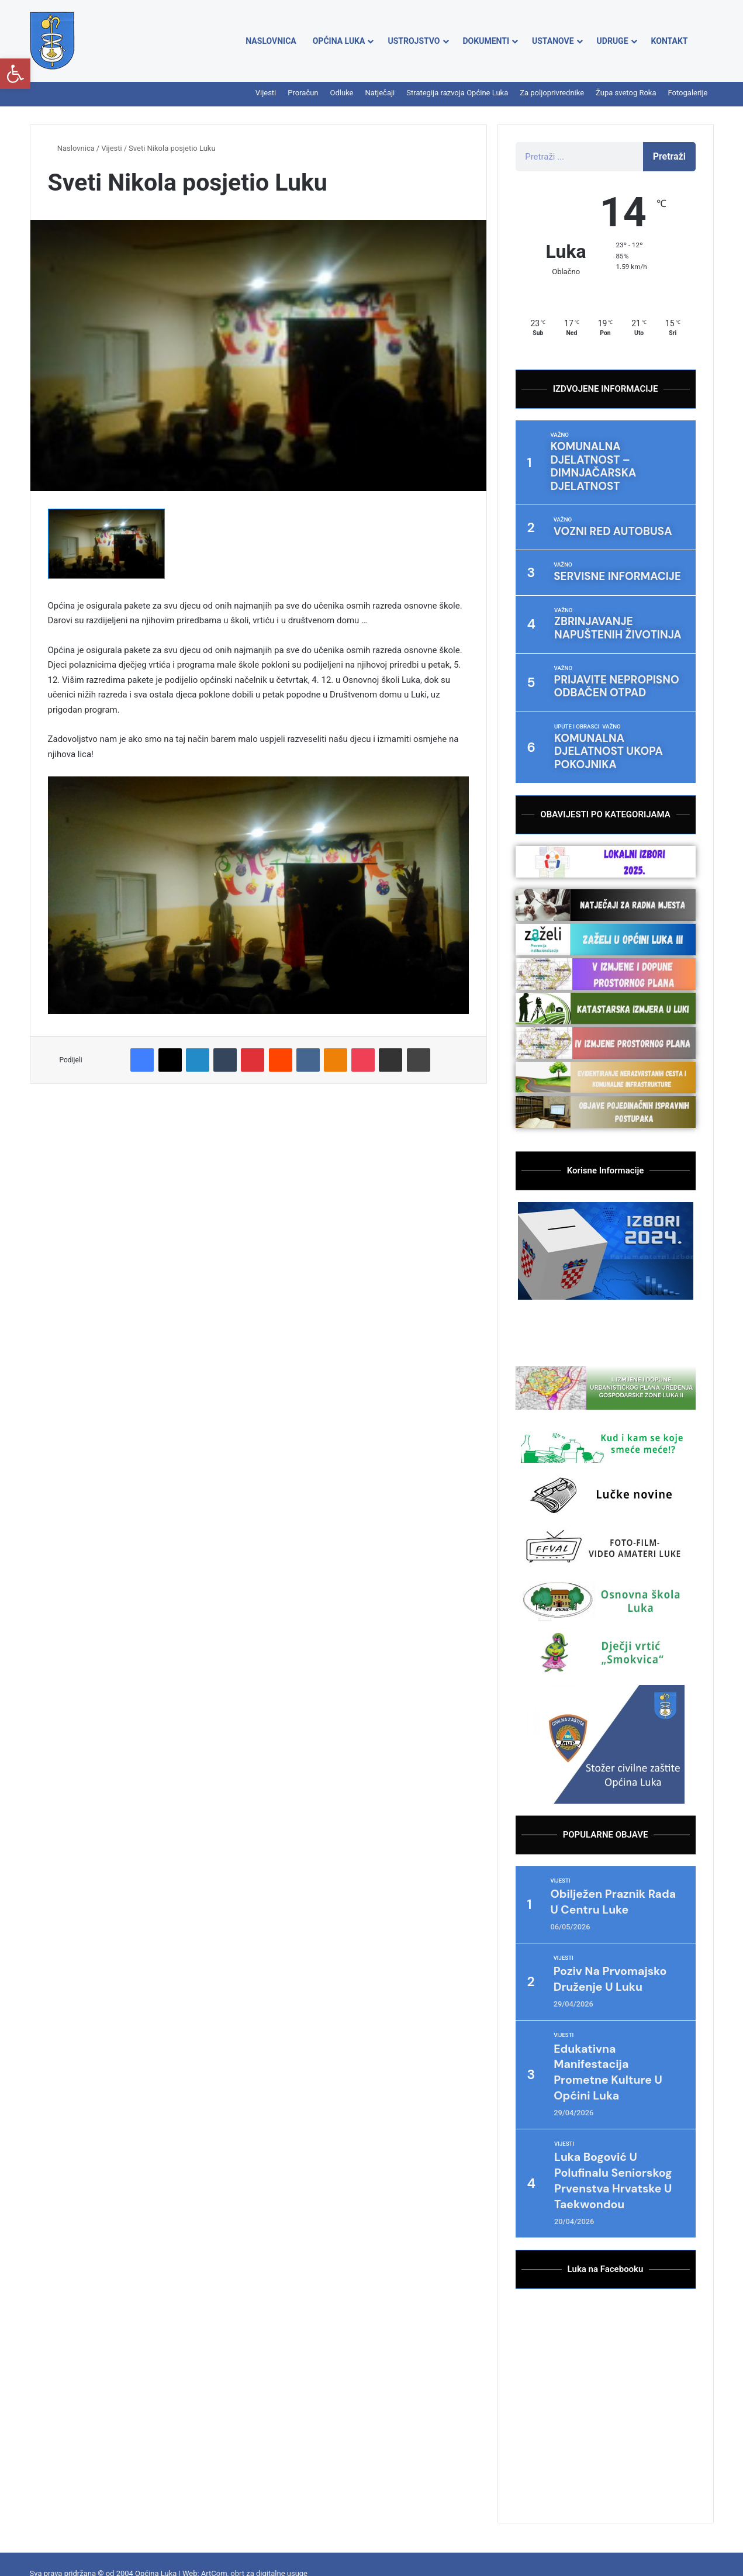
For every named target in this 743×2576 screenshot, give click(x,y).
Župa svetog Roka (626, 92)
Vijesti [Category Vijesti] (561, 1812)
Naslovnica (271, 41)
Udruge (612, 41)
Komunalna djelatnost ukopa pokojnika (610, 692)
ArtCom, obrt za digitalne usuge (254, 2536)
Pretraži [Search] (669, 156)
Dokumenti (486, 41)
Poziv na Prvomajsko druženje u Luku (606, 1918)
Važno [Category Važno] (560, 435)
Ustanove (553, 41)
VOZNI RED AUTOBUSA (600, 497)
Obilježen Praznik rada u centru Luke (613, 1833)
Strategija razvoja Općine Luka (457, 92)
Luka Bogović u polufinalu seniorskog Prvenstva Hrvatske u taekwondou (617, 2135)
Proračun (303, 92)
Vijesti (266, 92)
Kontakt (669, 41)
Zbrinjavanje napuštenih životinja (613, 588)
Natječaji (380, 92)
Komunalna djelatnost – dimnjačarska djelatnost (611, 450)
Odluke (342, 92)
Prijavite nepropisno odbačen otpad (603, 640)
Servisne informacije (604, 541)
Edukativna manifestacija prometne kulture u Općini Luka (617, 2019)
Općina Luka (339, 41)
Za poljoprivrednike (552, 92)
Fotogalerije (688, 92)
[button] (15, 73)
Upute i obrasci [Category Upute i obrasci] (578, 678)
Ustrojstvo (414, 41)
